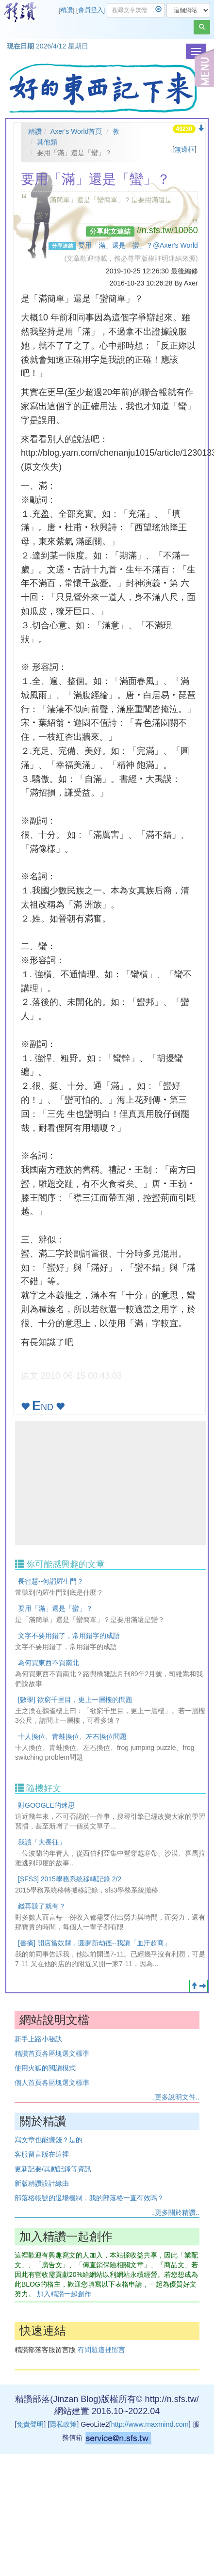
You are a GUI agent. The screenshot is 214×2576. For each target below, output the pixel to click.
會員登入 (90, 10)
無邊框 (184, 149)
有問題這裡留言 (101, 2349)
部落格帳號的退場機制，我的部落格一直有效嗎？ (89, 2198)
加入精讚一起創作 (64, 2294)
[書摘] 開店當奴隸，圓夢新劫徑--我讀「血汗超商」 (94, 1943)
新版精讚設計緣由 (42, 2183)
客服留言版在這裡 (42, 2154)
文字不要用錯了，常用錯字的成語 (69, 1635)
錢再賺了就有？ (42, 1906)
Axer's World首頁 (76, 131)
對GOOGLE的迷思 (46, 1805)
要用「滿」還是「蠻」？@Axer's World (138, 245)
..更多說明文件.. (175, 2097)
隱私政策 (63, 2424)
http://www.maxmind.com (150, 2424)
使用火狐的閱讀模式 (45, 2068)
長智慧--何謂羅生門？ (50, 1581)
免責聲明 (30, 2424)
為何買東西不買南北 (48, 1663)
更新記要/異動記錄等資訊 (53, 2169)
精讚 (66, 10)
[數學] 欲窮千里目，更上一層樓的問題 (75, 1699)
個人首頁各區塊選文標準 (52, 2082)
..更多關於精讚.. (175, 2212)
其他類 (47, 142)
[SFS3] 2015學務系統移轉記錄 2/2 (69, 1879)
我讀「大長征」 (42, 1842)
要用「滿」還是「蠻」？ (55, 1608)
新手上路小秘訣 (38, 2039)
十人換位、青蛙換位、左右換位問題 (72, 1736)
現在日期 (20, 46)
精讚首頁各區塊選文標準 (52, 2053)
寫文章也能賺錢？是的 (48, 2140)
